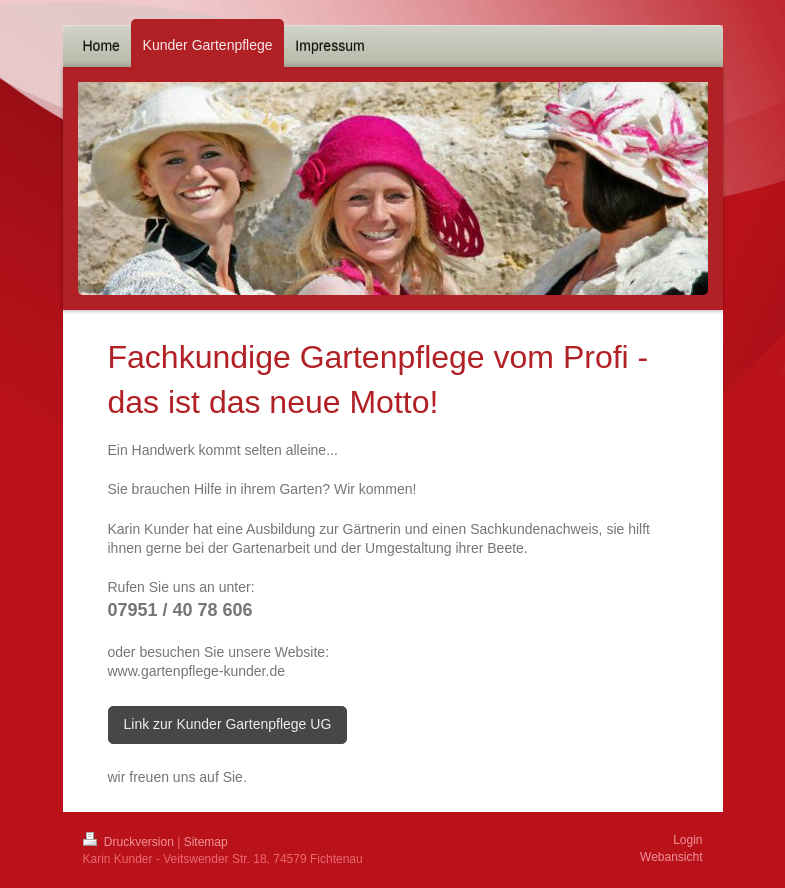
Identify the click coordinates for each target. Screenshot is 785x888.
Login (687, 840)
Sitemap (206, 842)
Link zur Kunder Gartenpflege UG (228, 724)
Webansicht (671, 857)
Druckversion (130, 842)
